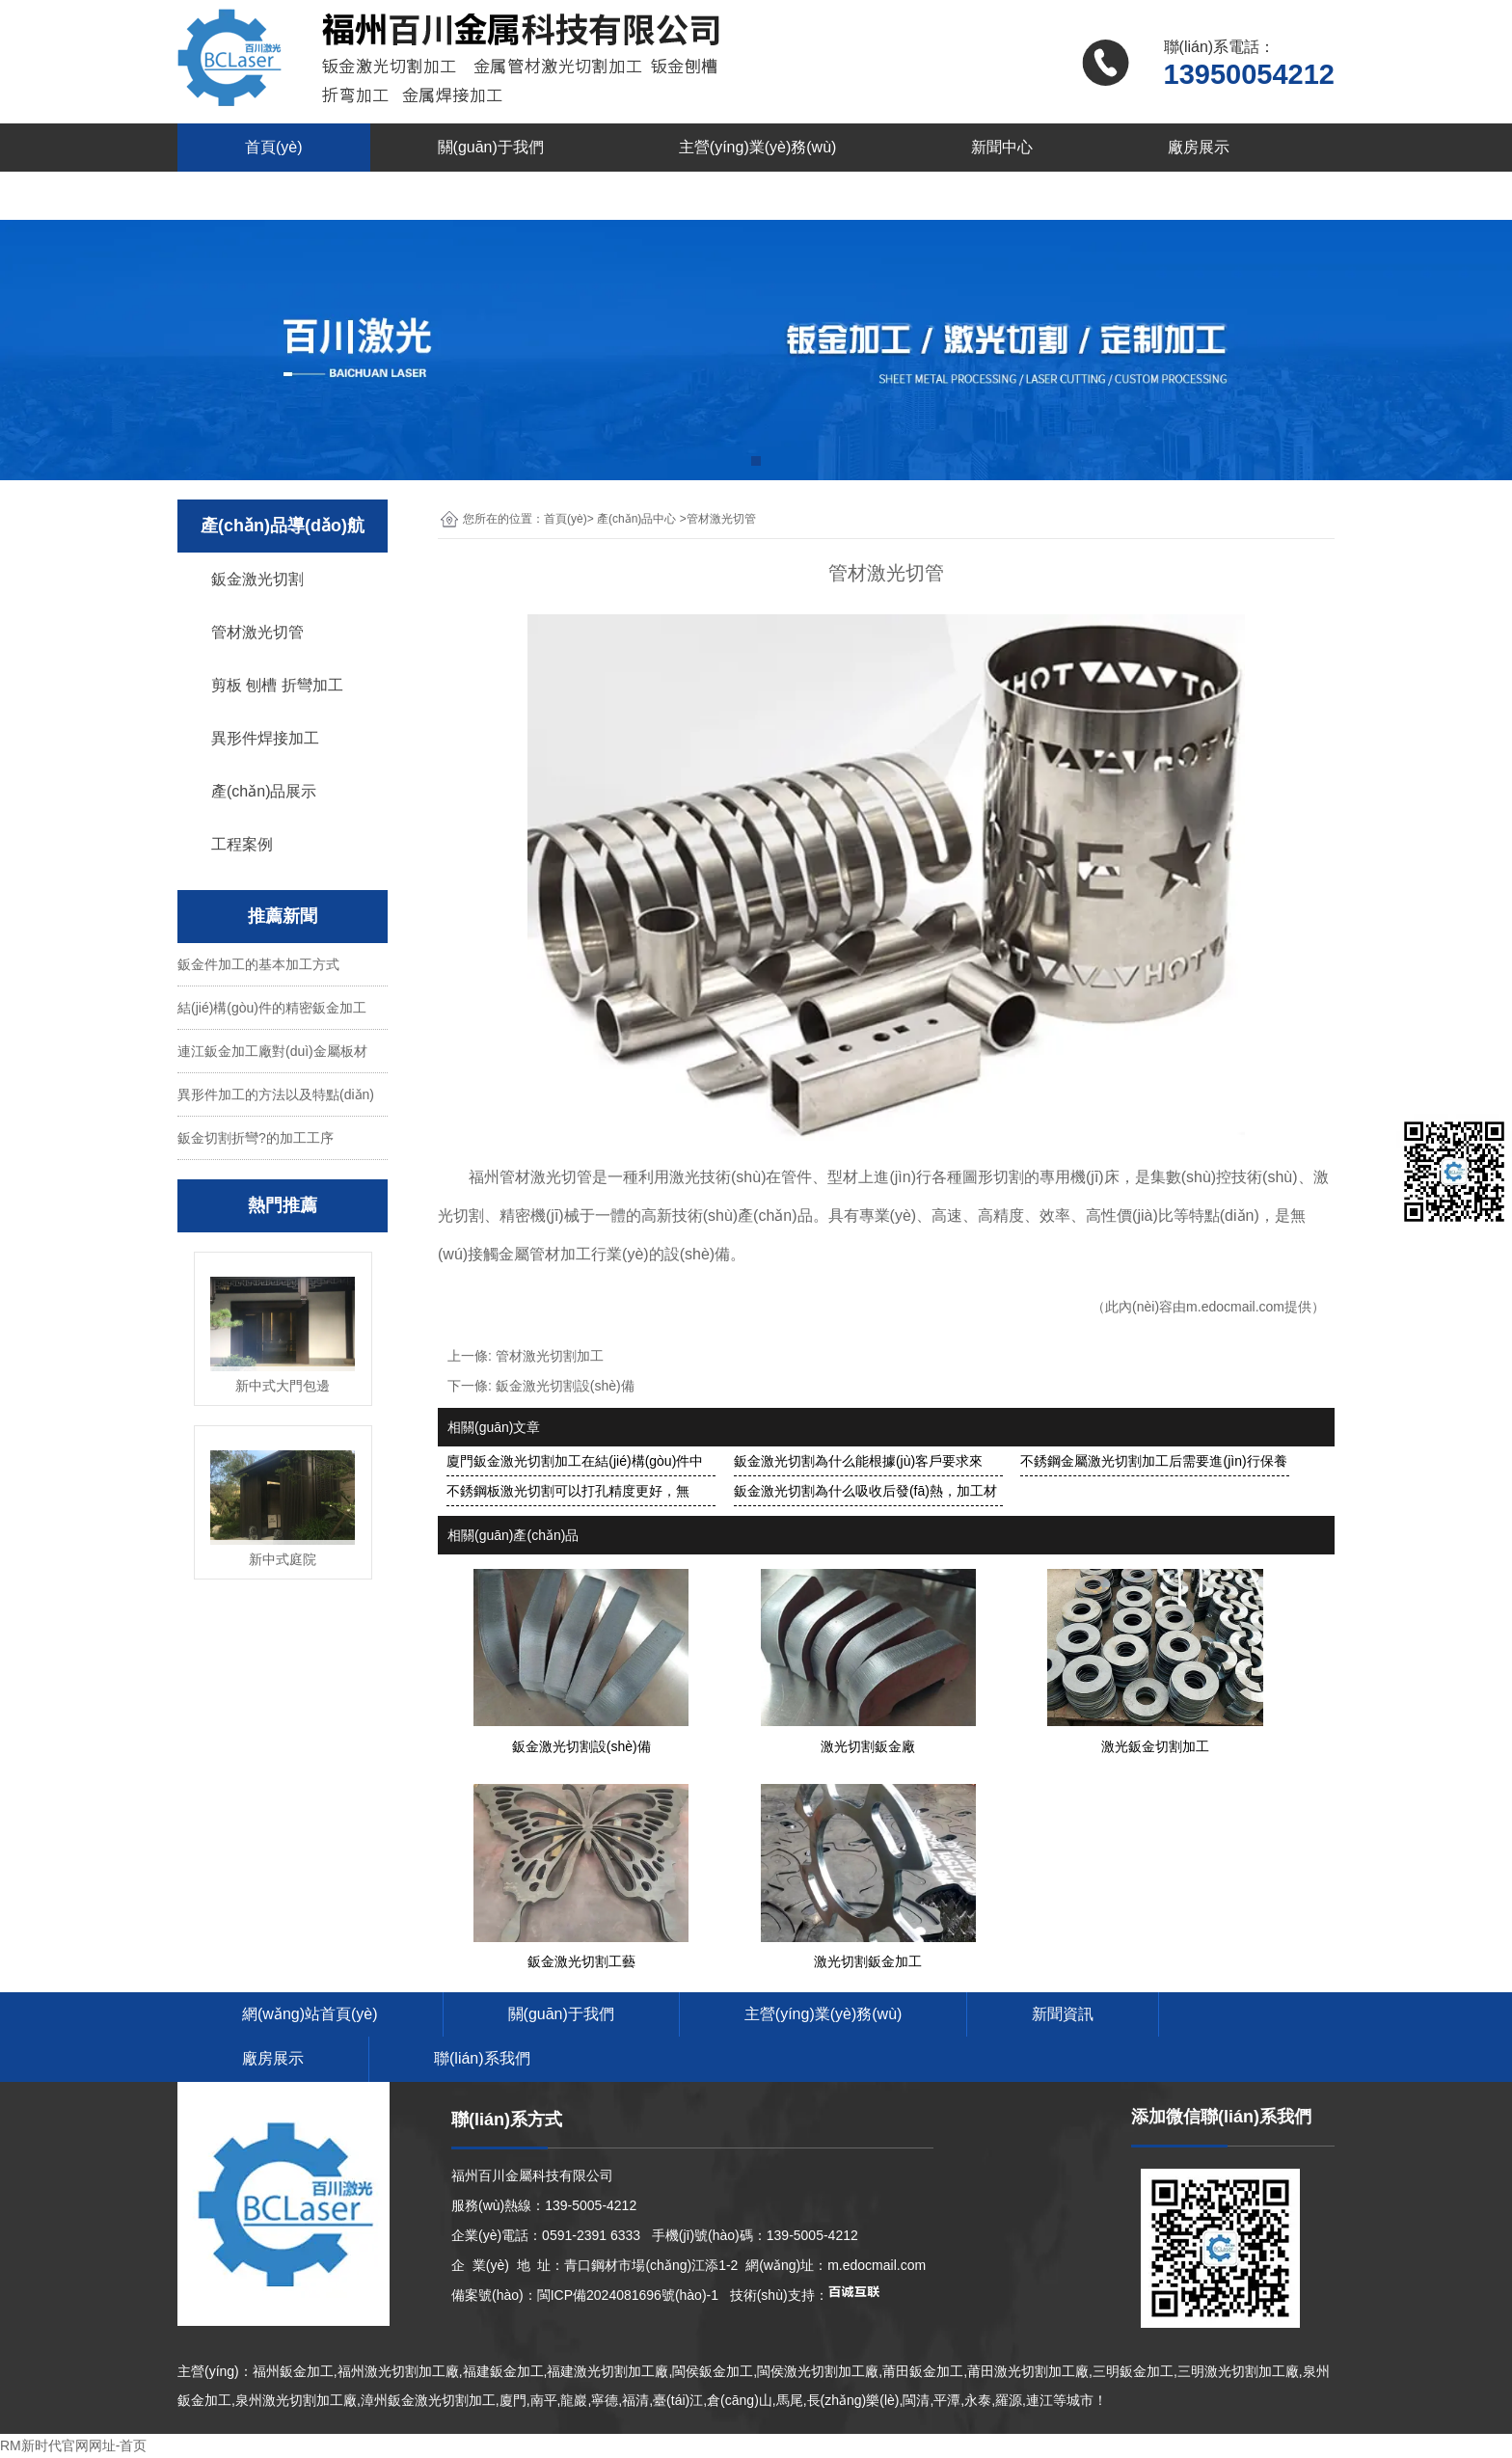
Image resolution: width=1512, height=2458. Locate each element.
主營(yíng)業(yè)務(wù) (758, 147)
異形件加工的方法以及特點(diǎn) (275, 1094)
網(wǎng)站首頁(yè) (310, 2014)
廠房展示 (1198, 147)
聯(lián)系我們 (293, 195)
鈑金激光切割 (257, 579)
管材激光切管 (257, 632)
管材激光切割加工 (550, 1356)
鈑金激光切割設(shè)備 (565, 1385)
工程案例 (242, 844)
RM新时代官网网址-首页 (73, 2445)
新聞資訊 (1063, 2014)
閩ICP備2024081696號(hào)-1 (627, 2295)
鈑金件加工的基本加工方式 (258, 964)
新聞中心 (1002, 147)
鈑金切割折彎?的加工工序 (255, 1138)
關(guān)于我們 (491, 147)
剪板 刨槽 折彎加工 (277, 685)
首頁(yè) (274, 147)
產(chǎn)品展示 (263, 791)
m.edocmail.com (1235, 1306)
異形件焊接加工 (265, 738)
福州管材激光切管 (530, 1177)
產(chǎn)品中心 (636, 519)
